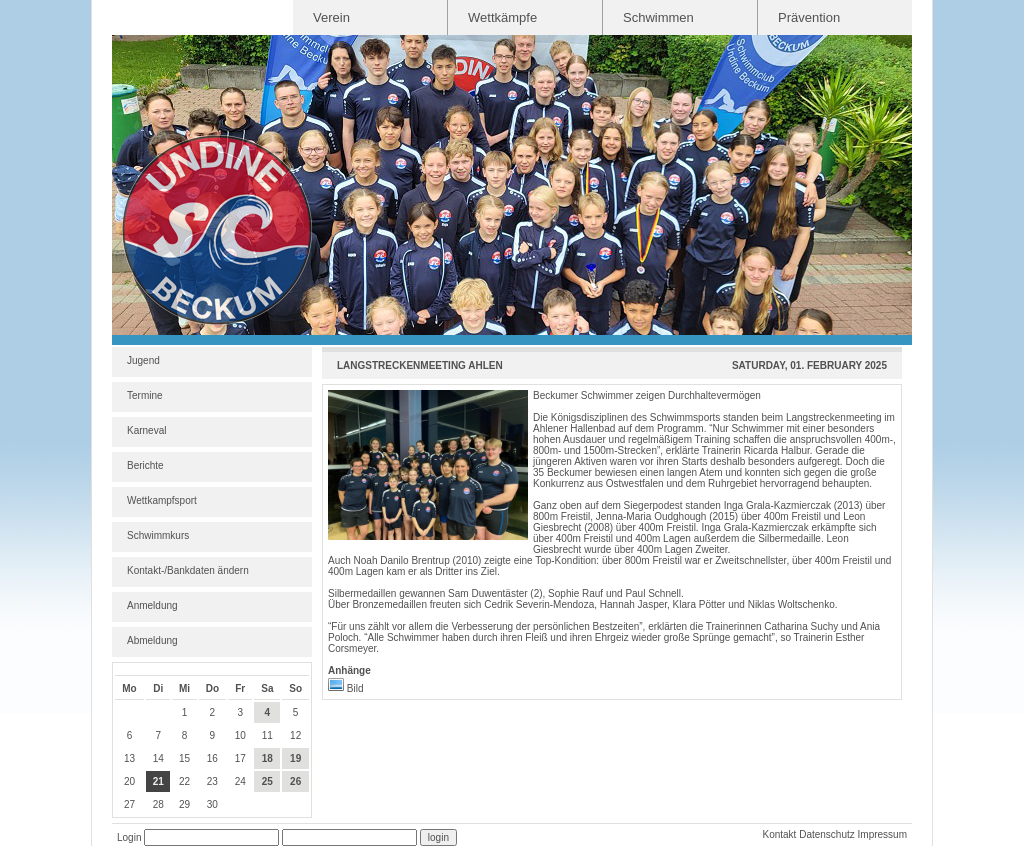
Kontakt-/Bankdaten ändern (188, 570)
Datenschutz (827, 834)
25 (267, 781)
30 (212, 804)
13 (129, 758)
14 (158, 758)
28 (158, 804)
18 (267, 758)
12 (295, 735)
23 (212, 781)
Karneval (146, 430)
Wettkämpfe (502, 17)
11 (267, 735)
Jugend (143, 360)
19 (295, 758)
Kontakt (779, 834)
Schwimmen (658, 17)
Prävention (809, 17)
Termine (145, 395)
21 (158, 781)
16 (212, 758)
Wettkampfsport (162, 500)
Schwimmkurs (158, 535)
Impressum (882, 834)
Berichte (145, 465)
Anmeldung (152, 605)
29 (184, 804)
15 (184, 758)
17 (240, 758)
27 (129, 804)
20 (129, 781)
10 (240, 735)
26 (295, 781)
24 (240, 781)
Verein (331, 17)
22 (184, 781)
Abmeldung (152, 640)
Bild (345, 688)
